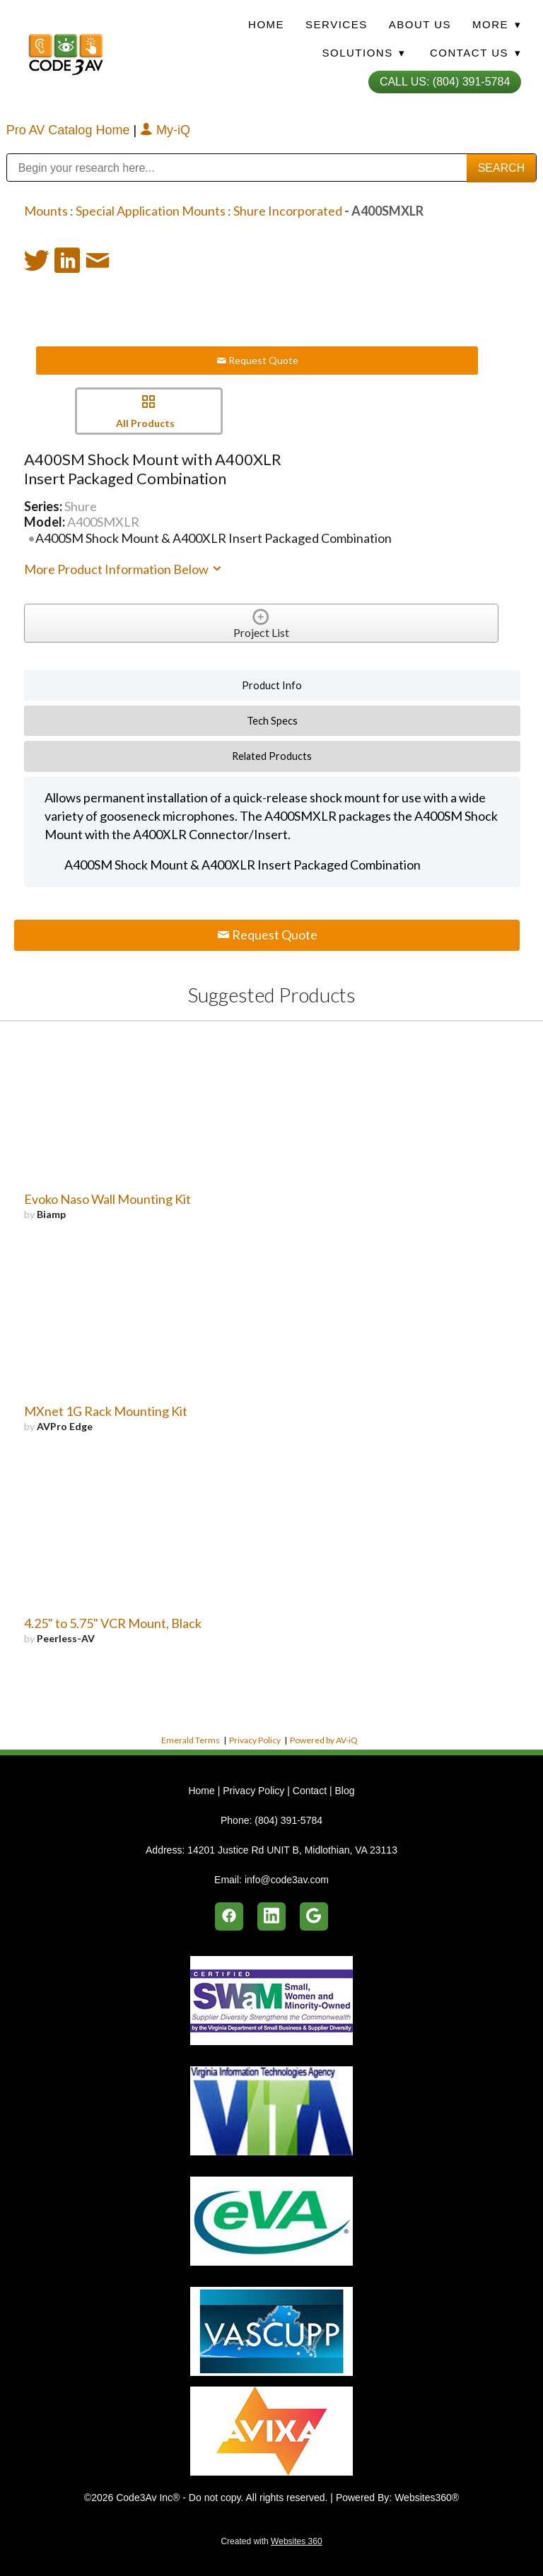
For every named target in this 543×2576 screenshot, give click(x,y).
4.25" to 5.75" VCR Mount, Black (113, 1623)
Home (266, 24)
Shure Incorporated (287, 210)
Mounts (46, 210)
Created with (271, 2541)
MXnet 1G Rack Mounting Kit (105, 1411)
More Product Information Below (123, 569)
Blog (344, 1790)
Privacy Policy (255, 1740)
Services (336, 24)
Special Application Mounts (151, 210)
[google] (314, 1916)
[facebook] (229, 1916)
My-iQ (165, 130)
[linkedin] (271, 1916)
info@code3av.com (287, 1879)
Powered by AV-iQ (324, 1740)
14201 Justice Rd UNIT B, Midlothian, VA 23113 (292, 1850)
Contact (310, 1790)
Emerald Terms (190, 1740)
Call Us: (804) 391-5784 (445, 82)
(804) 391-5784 (288, 1820)
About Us (420, 24)
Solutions (363, 53)
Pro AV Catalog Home (70, 130)
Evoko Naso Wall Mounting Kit (107, 1199)
